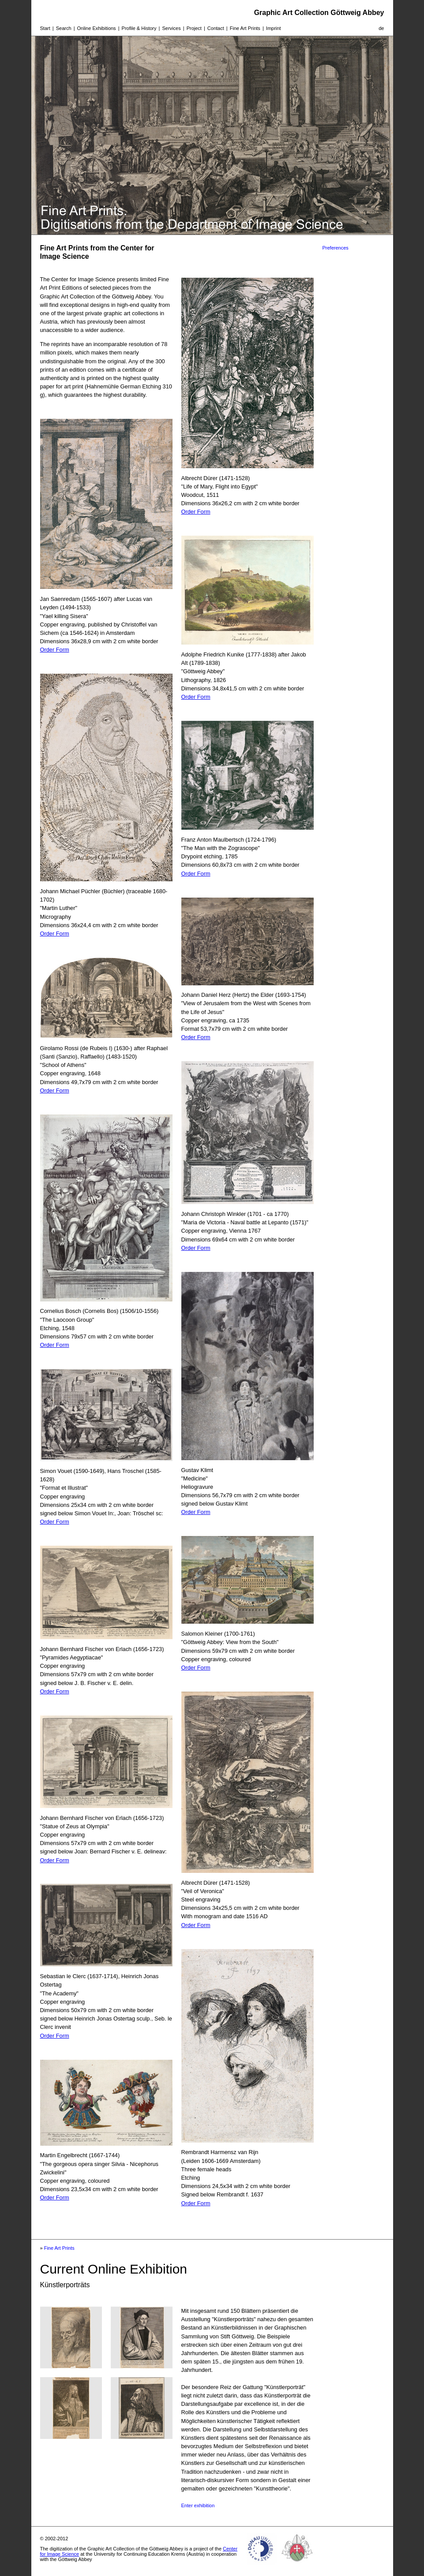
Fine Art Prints (245, 28)
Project (194, 28)
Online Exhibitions (96, 28)
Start (45, 28)
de (381, 28)
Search (63, 28)
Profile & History (139, 28)
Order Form (54, 649)
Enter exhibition (198, 2505)
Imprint (273, 28)
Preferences (336, 247)
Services (171, 28)
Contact (215, 28)
